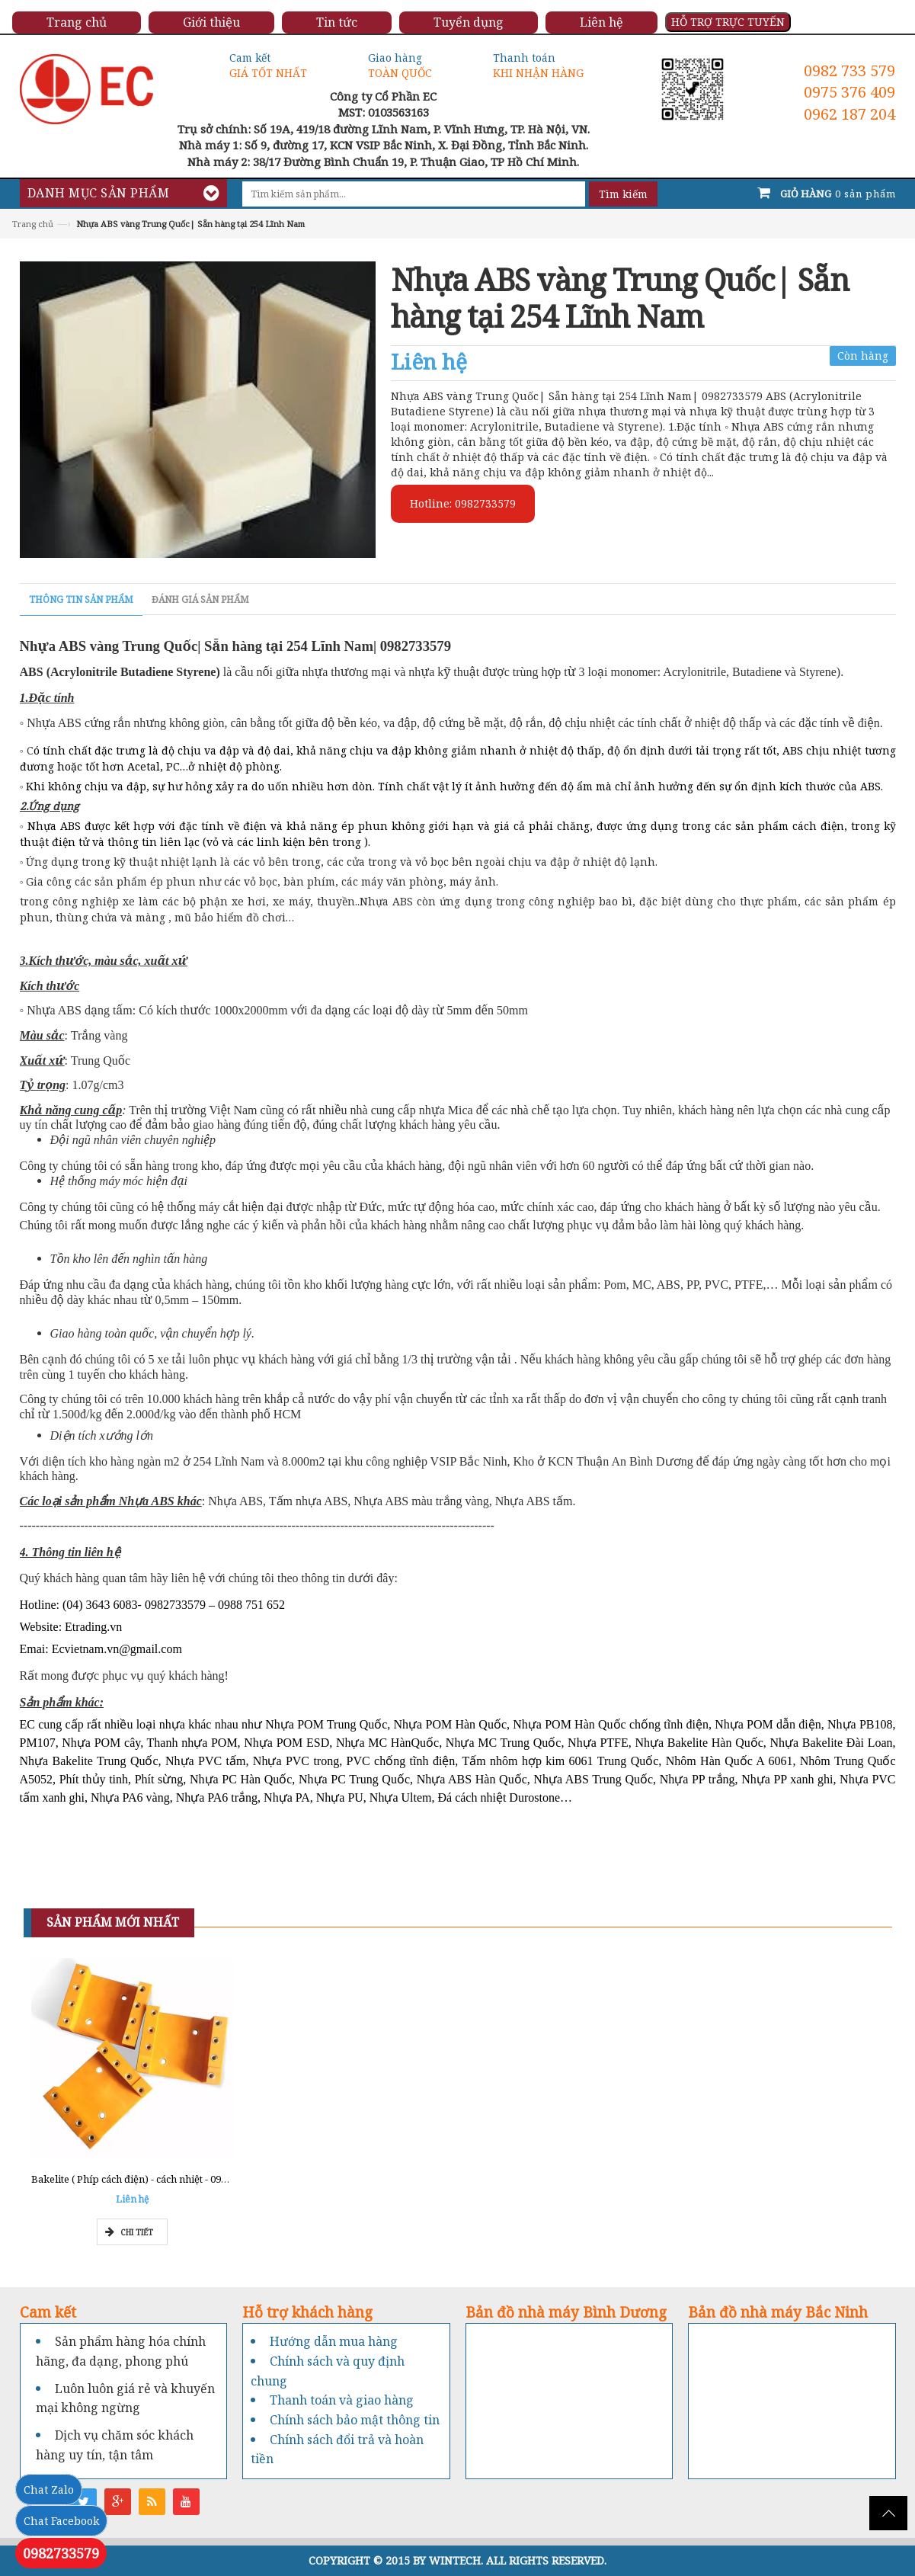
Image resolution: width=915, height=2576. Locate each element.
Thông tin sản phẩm (81, 599)
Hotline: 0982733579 (463, 503)
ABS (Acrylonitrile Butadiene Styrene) (120, 671)
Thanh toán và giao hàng (342, 2400)
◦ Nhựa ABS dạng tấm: (79, 1010)
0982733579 (61, 2553)
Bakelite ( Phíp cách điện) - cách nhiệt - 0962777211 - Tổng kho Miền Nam (199, 2179)
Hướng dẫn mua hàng (334, 2341)
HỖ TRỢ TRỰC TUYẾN (728, 21)
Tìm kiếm (623, 194)
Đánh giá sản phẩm (200, 599)
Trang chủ (32, 223)
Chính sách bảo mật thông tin (355, 2419)
